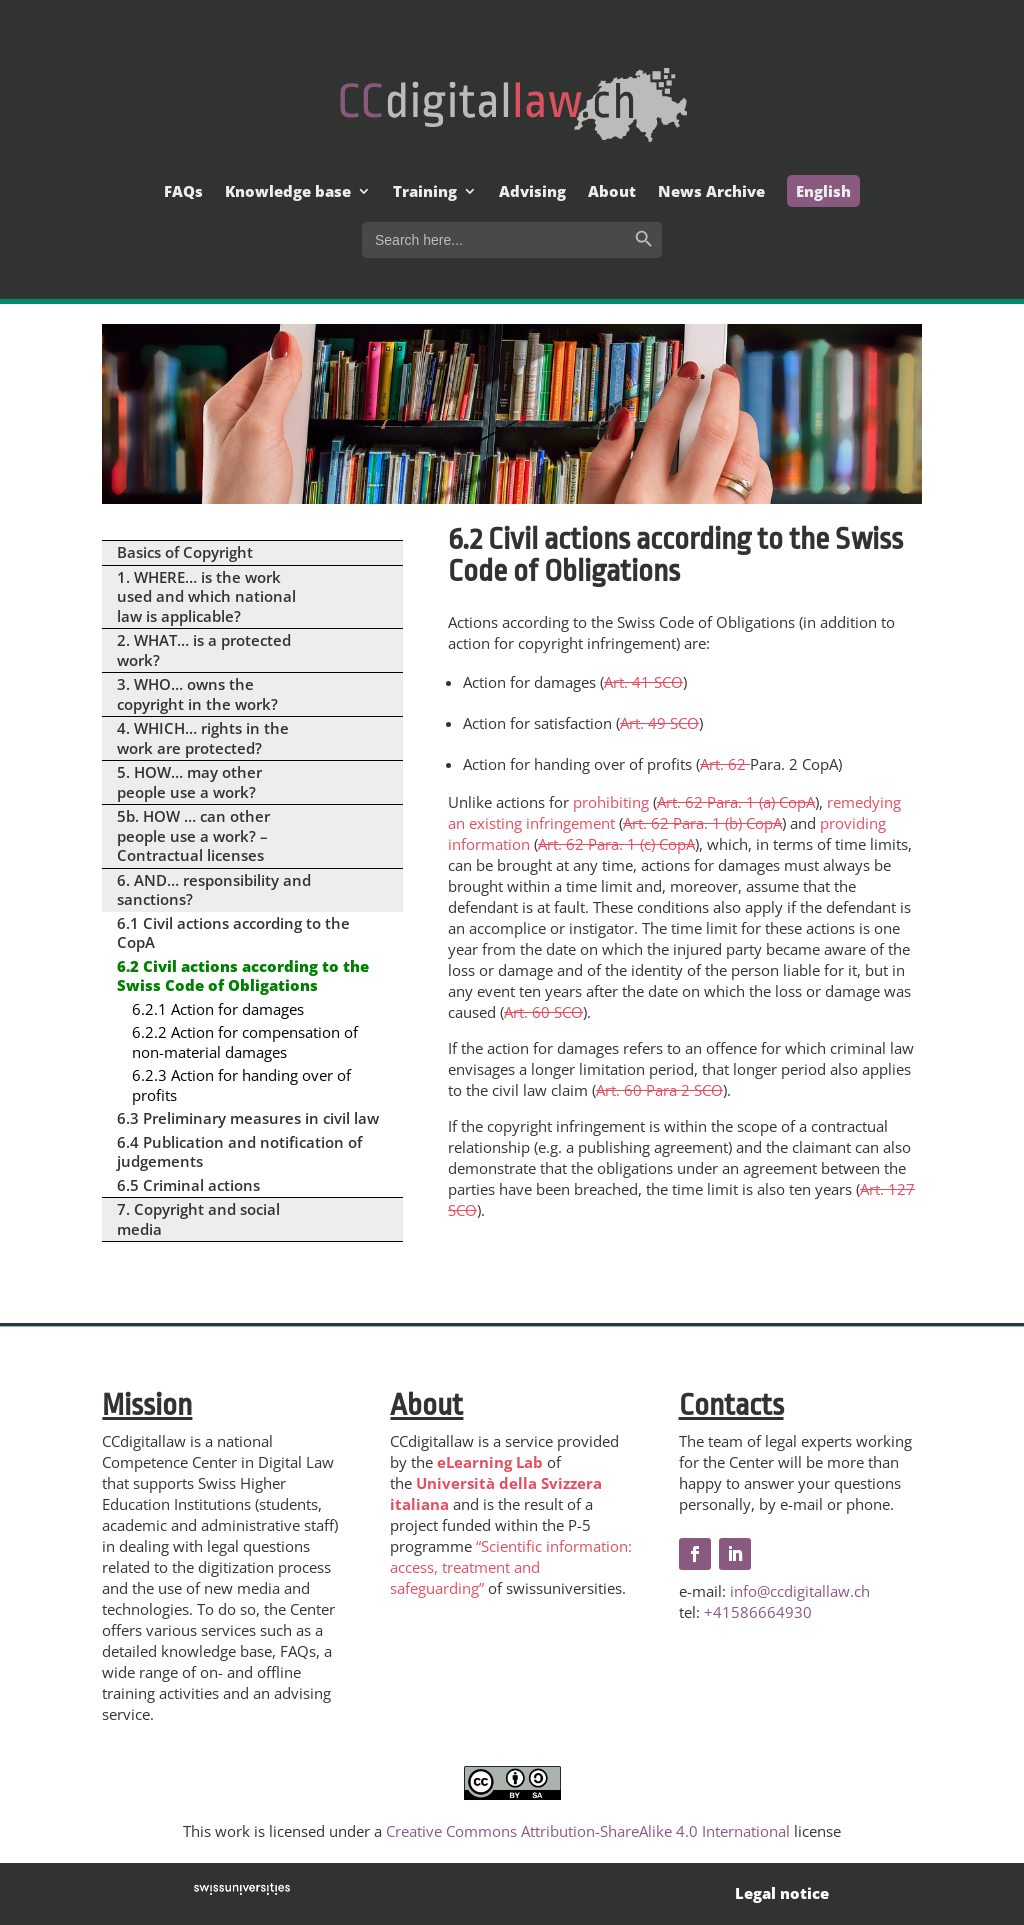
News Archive (711, 192)
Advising (532, 192)
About (612, 192)
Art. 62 (725, 764)
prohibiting (611, 802)
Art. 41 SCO (643, 682)
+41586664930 (758, 1612)
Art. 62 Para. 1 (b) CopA (702, 823)
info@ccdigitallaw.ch (800, 1591)
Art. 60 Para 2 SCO (659, 1090)
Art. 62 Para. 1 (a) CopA (736, 802)
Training (425, 192)
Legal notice (782, 1893)
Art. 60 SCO (543, 1012)
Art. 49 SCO (659, 723)
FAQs (183, 192)
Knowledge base (288, 192)
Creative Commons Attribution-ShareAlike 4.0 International (588, 1831)
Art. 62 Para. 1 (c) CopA (616, 844)
